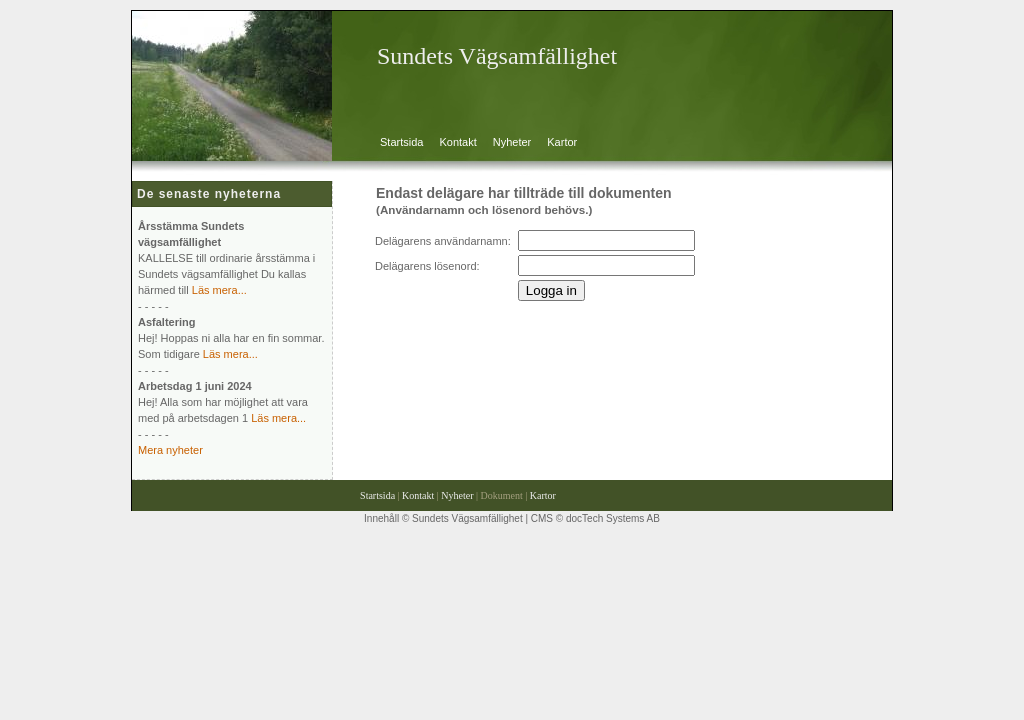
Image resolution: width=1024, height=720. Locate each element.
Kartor (562, 142)
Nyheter (512, 142)
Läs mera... (219, 290)
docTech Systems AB (613, 518)
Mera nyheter (170, 450)
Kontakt (457, 142)
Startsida (401, 142)
